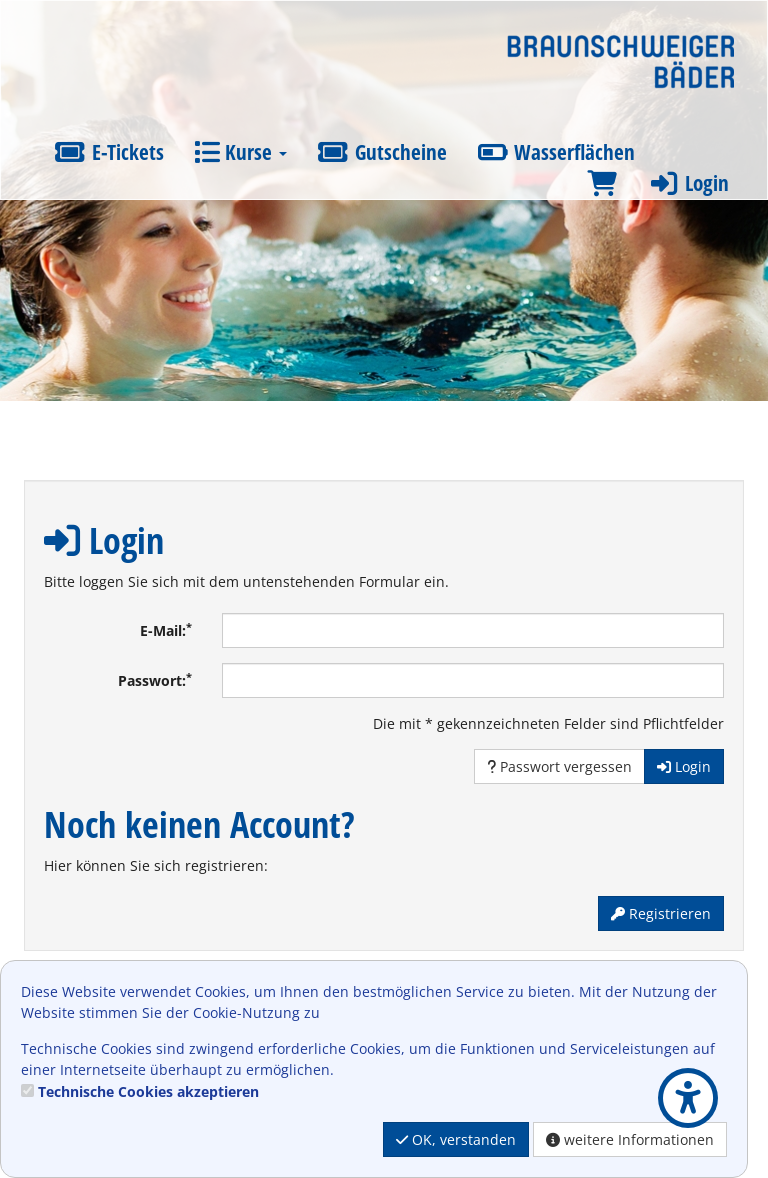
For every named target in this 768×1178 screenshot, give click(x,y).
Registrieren (661, 913)
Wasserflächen (556, 152)
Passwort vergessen (559, 766)
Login (688, 183)
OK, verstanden (456, 1139)
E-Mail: (166, 630)
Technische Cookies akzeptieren (148, 1091)
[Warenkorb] (602, 183)
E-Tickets (109, 152)
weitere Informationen (630, 1139)
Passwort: (155, 680)
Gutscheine (382, 152)
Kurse (240, 152)
